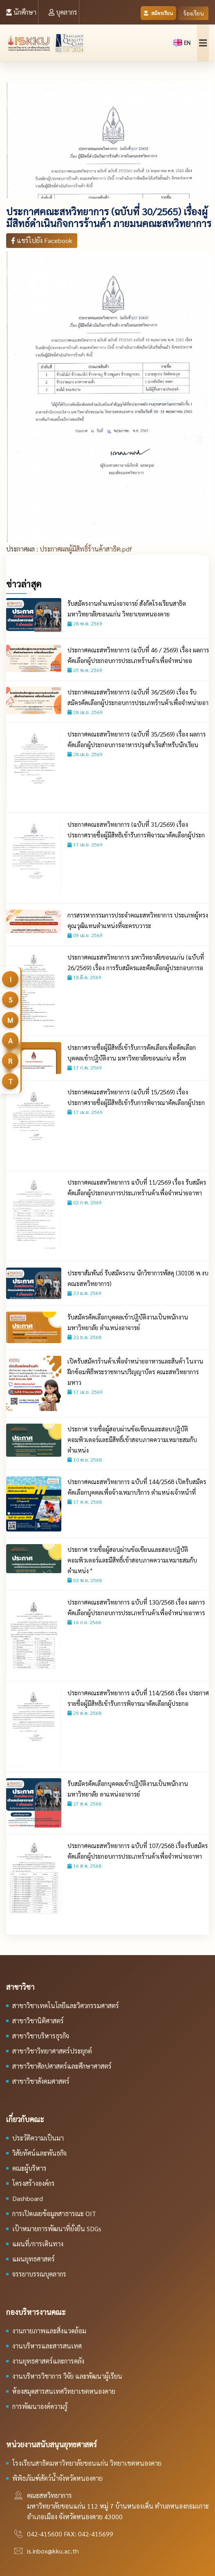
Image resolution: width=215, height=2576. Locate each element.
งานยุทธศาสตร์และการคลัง (48, 2361)
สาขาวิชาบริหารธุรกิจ (40, 2035)
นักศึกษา (21, 12)
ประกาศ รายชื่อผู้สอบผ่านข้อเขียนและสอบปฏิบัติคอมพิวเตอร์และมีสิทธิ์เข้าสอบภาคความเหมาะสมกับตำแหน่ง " (132, 1559)
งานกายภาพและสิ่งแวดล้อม (49, 2330)
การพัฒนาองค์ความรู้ (40, 2406)
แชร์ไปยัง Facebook (41, 240)
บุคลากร (63, 12)
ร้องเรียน (193, 13)
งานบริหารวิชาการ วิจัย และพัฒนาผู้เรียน (67, 2376)
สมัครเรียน (158, 13)
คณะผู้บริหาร (29, 2168)
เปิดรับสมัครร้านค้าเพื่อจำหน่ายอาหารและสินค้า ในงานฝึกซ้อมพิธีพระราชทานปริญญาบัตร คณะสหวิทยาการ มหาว (135, 1371)
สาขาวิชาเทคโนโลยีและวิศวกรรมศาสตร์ (65, 2005)
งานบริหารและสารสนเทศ (47, 2346)
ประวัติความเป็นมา (38, 2138)
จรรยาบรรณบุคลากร (39, 2274)
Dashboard (27, 2198)
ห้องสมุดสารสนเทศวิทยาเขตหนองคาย (63, 2391)
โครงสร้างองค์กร (33, 2183)
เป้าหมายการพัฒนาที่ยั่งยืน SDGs (56, 2228)
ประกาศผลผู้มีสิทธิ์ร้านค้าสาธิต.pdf (86, 549)
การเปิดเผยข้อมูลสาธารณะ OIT (54, 2213)
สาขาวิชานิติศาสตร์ (38, 2020)
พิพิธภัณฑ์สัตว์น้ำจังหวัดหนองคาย (57, 2478)
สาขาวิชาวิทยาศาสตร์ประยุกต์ (52, 2051)
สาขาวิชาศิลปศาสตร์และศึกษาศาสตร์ (62, 2066)
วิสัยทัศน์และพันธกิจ (39, 2153)
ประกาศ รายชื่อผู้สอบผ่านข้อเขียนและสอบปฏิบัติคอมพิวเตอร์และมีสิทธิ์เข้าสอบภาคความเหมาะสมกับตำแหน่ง (132, 1439)
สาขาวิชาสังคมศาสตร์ (40, 2081)
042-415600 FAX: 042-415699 (70, 2533)
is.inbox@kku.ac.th (53, 2551)
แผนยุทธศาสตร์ (33, 2259)
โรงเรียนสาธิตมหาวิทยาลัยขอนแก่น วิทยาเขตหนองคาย (86, 2463)
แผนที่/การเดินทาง (37, 2243)
